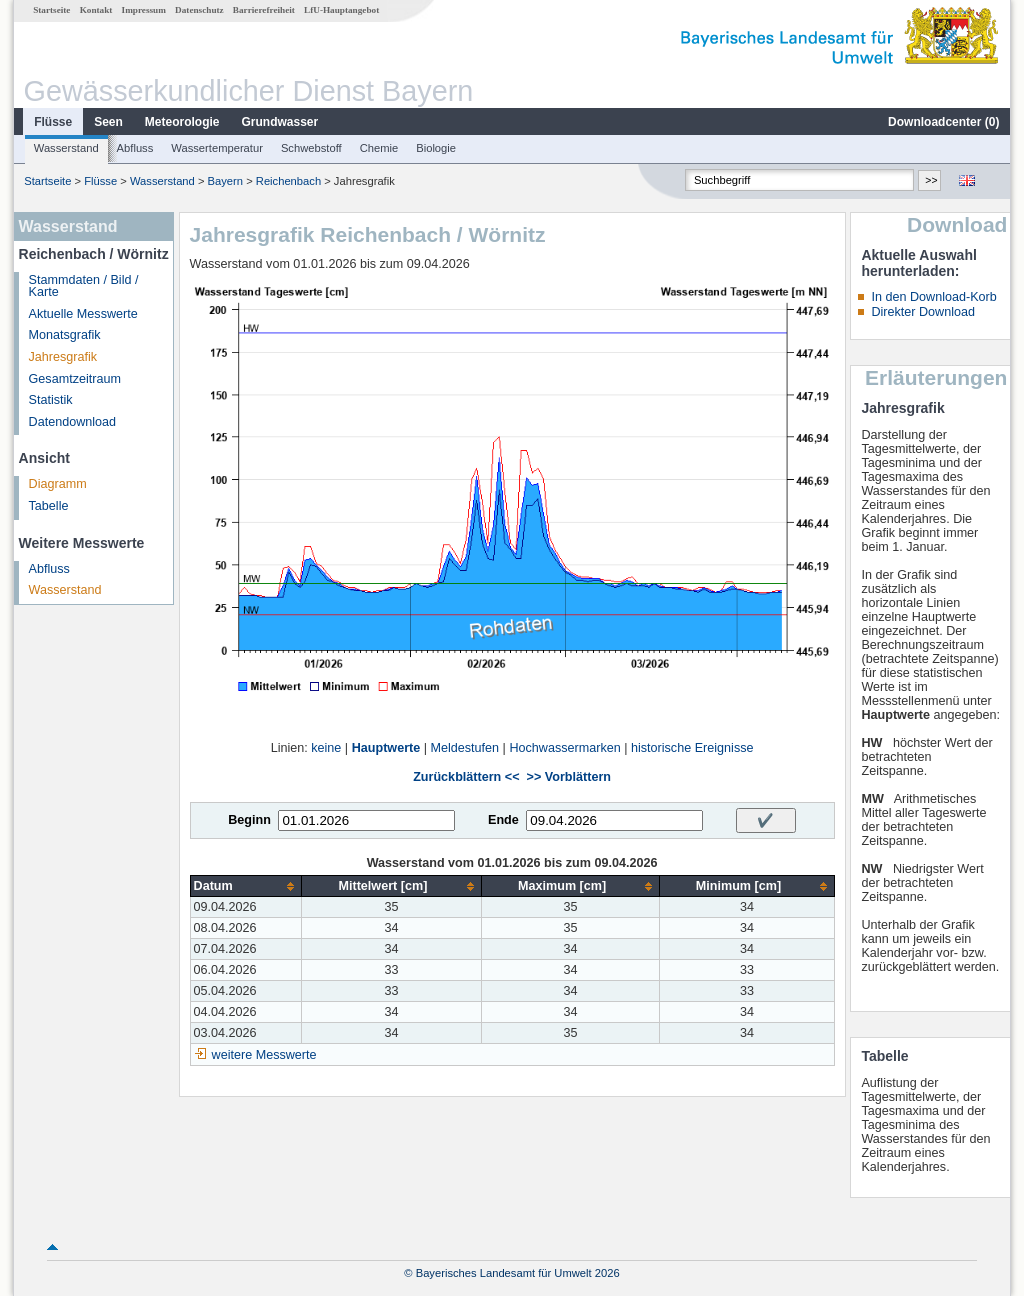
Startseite (51, 10)
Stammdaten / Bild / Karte (84, 286)
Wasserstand (66, 148)
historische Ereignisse (692, 748)
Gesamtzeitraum (75, 379)
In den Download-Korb (933, 297)
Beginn (249, 820)
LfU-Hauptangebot (341, 10)
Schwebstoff (311, 148)
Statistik (51, 400)
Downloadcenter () (943, 122)
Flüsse (53, 122)
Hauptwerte (386, 748)
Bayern (225, 181)
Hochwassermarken (564, 748)
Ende (503, 820)
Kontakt (96, 10)
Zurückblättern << (466, 777)
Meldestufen (465, 748)
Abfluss (135, 148)
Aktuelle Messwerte (83, 314)
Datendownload (73, 422)
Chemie (379, 148)
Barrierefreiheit (264, 10)
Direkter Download (923, 312)
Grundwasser (280, 122)
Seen (108, 122)
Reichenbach (288, 181)
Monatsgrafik (65, 335)
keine (326, 748)
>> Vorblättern (569, 777)
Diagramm (58, 484)
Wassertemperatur (217, 148)
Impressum (144, 10)
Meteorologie (182, 122)
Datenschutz (199, 10)
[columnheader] (246, 886)
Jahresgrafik (63, 357)
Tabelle (49, 506)
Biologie (436, 148)
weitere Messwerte (264, 1055)
